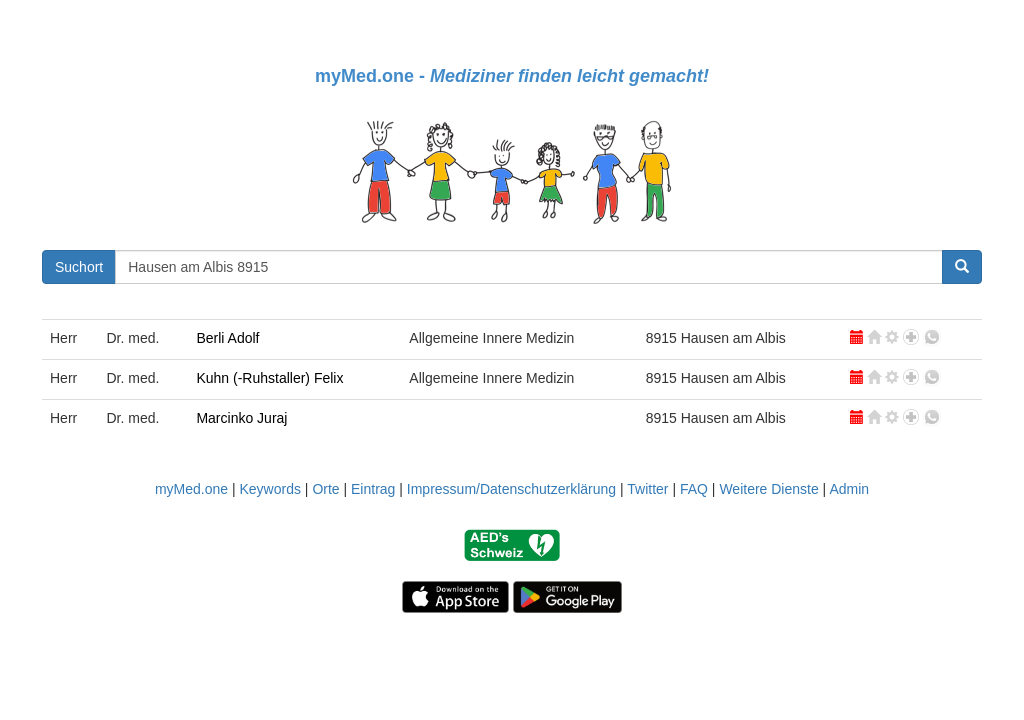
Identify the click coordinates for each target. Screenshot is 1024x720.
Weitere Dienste (768, 489)
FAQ (694, 489)
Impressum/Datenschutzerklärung (511, 489)
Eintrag (373, 489)
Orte (325, 489)
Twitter (647, 489)
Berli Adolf (227, 338)
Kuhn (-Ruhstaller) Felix (269, 378)
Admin (849, 489)
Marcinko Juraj (241, 418)
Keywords (269, 489)
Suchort (79, 267)
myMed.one (191, 489)
